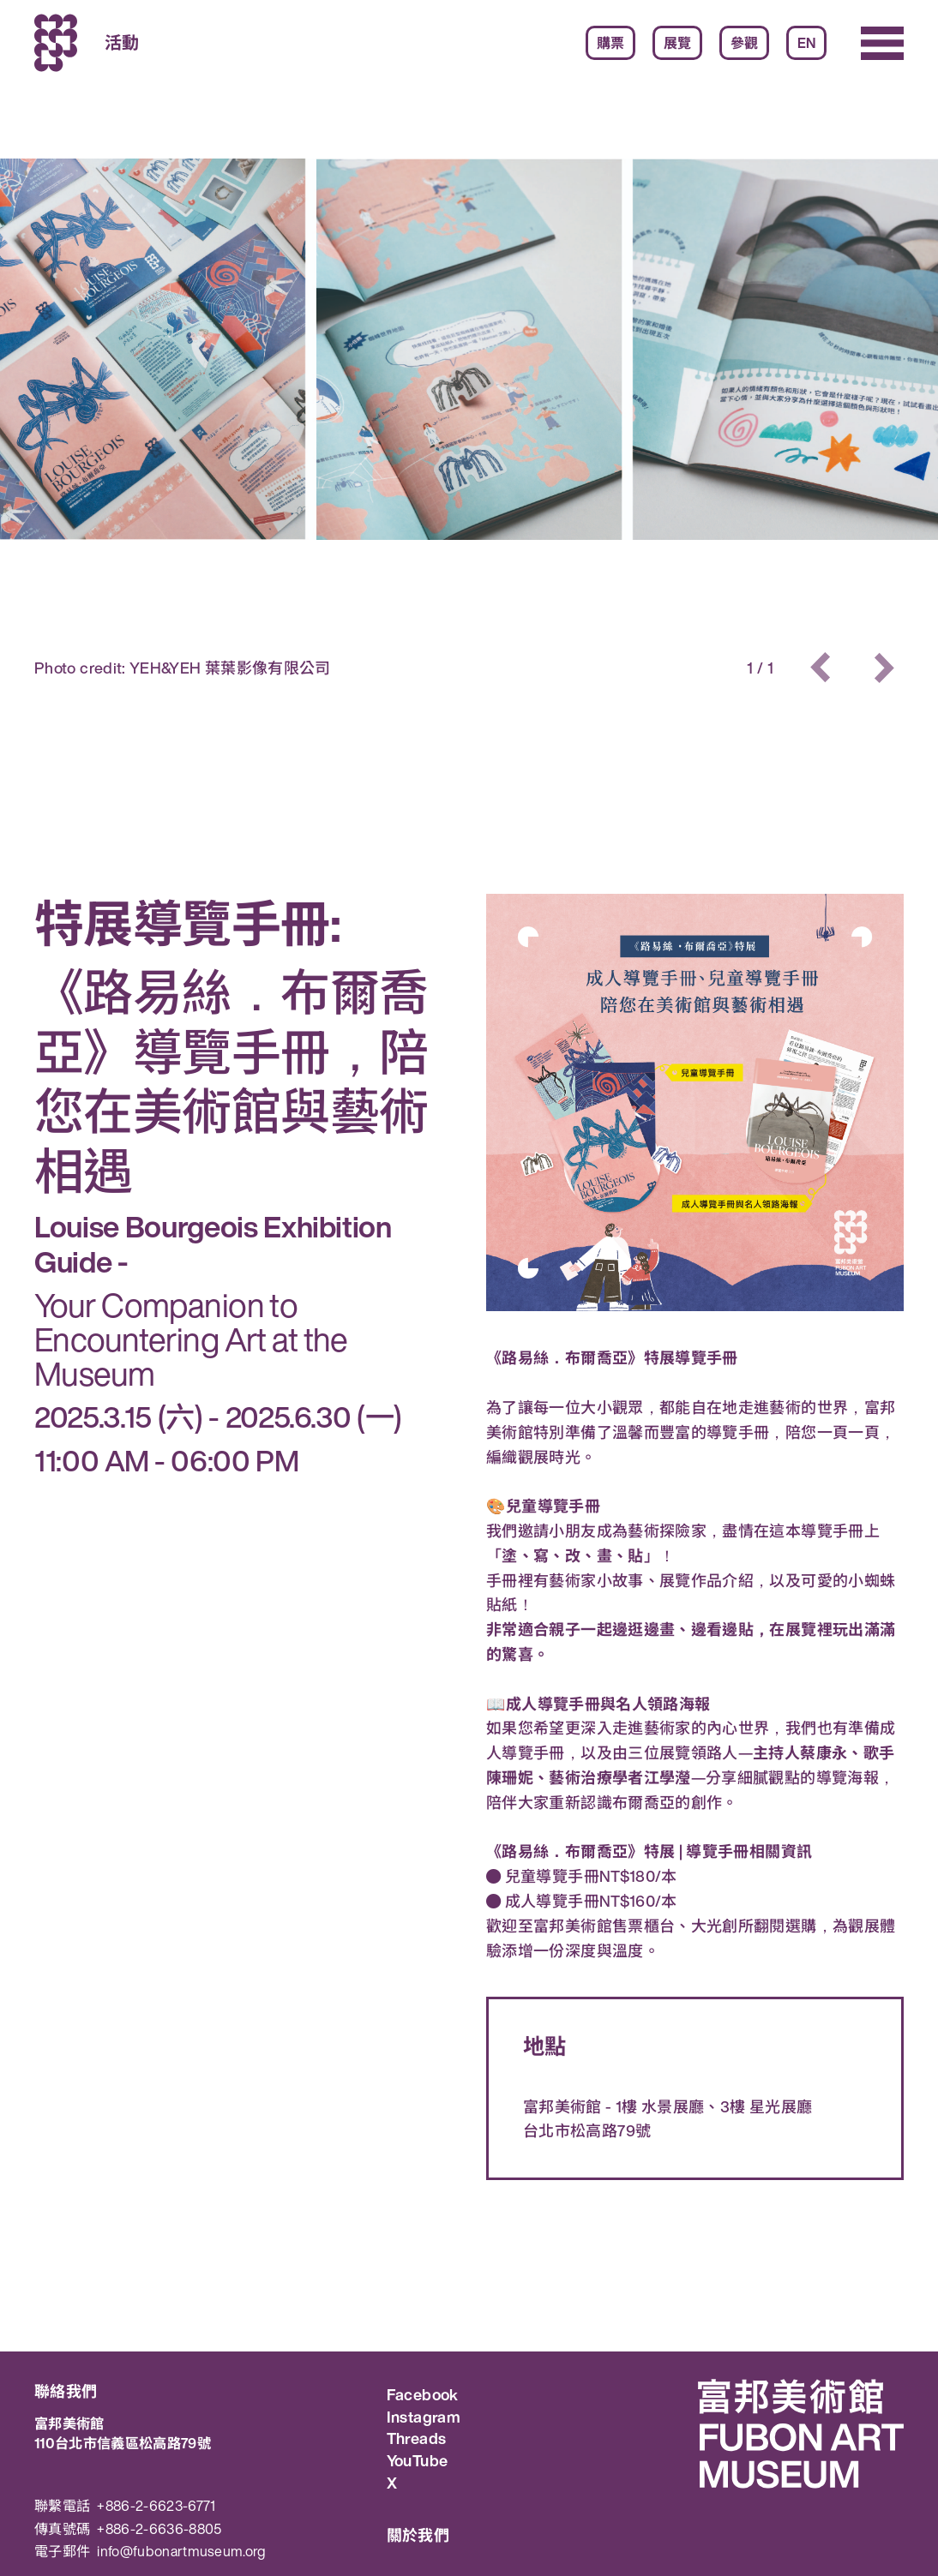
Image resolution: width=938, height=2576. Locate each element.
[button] (821, 667)
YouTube (417, 2461)
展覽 (677, 43)
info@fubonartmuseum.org (181, 2551)
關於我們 (418, 2535)
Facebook (423, 2395)
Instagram (423, 2417)
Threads (417, 2438)
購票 (610, 43)
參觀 (744, 43)
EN (806, 43)
